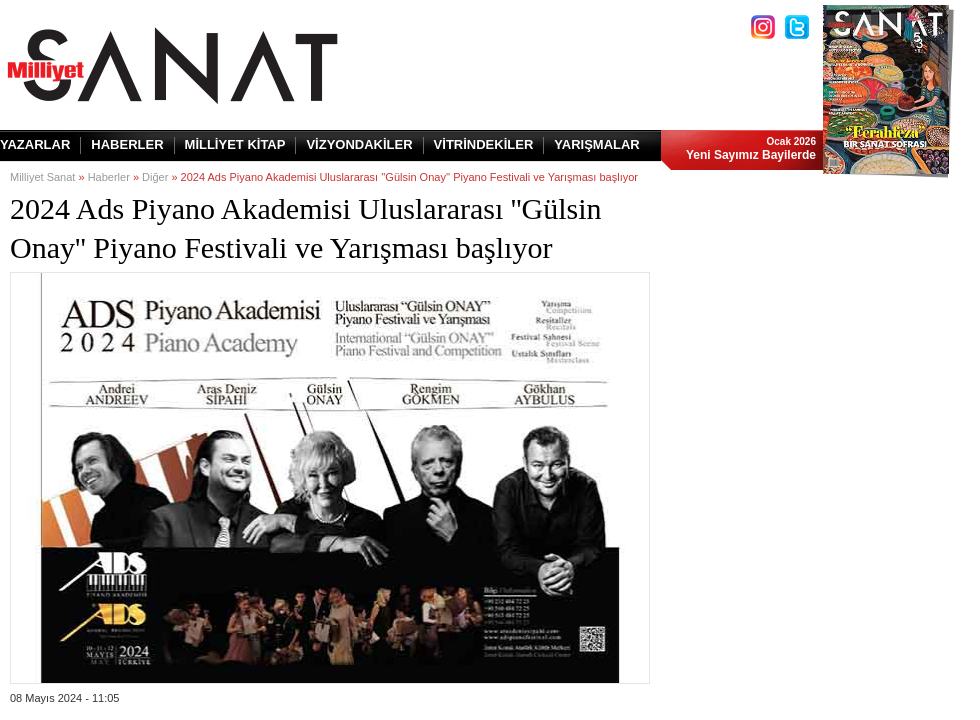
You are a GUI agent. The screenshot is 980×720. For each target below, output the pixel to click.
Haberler (109, 177)
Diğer (155, 177)
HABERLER (127, 144)
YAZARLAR (35, 144)
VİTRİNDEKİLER (484, 144)
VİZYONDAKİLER (359, 144)
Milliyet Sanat (42, 177)
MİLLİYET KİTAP (235, 144)
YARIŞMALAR (596, 144)
